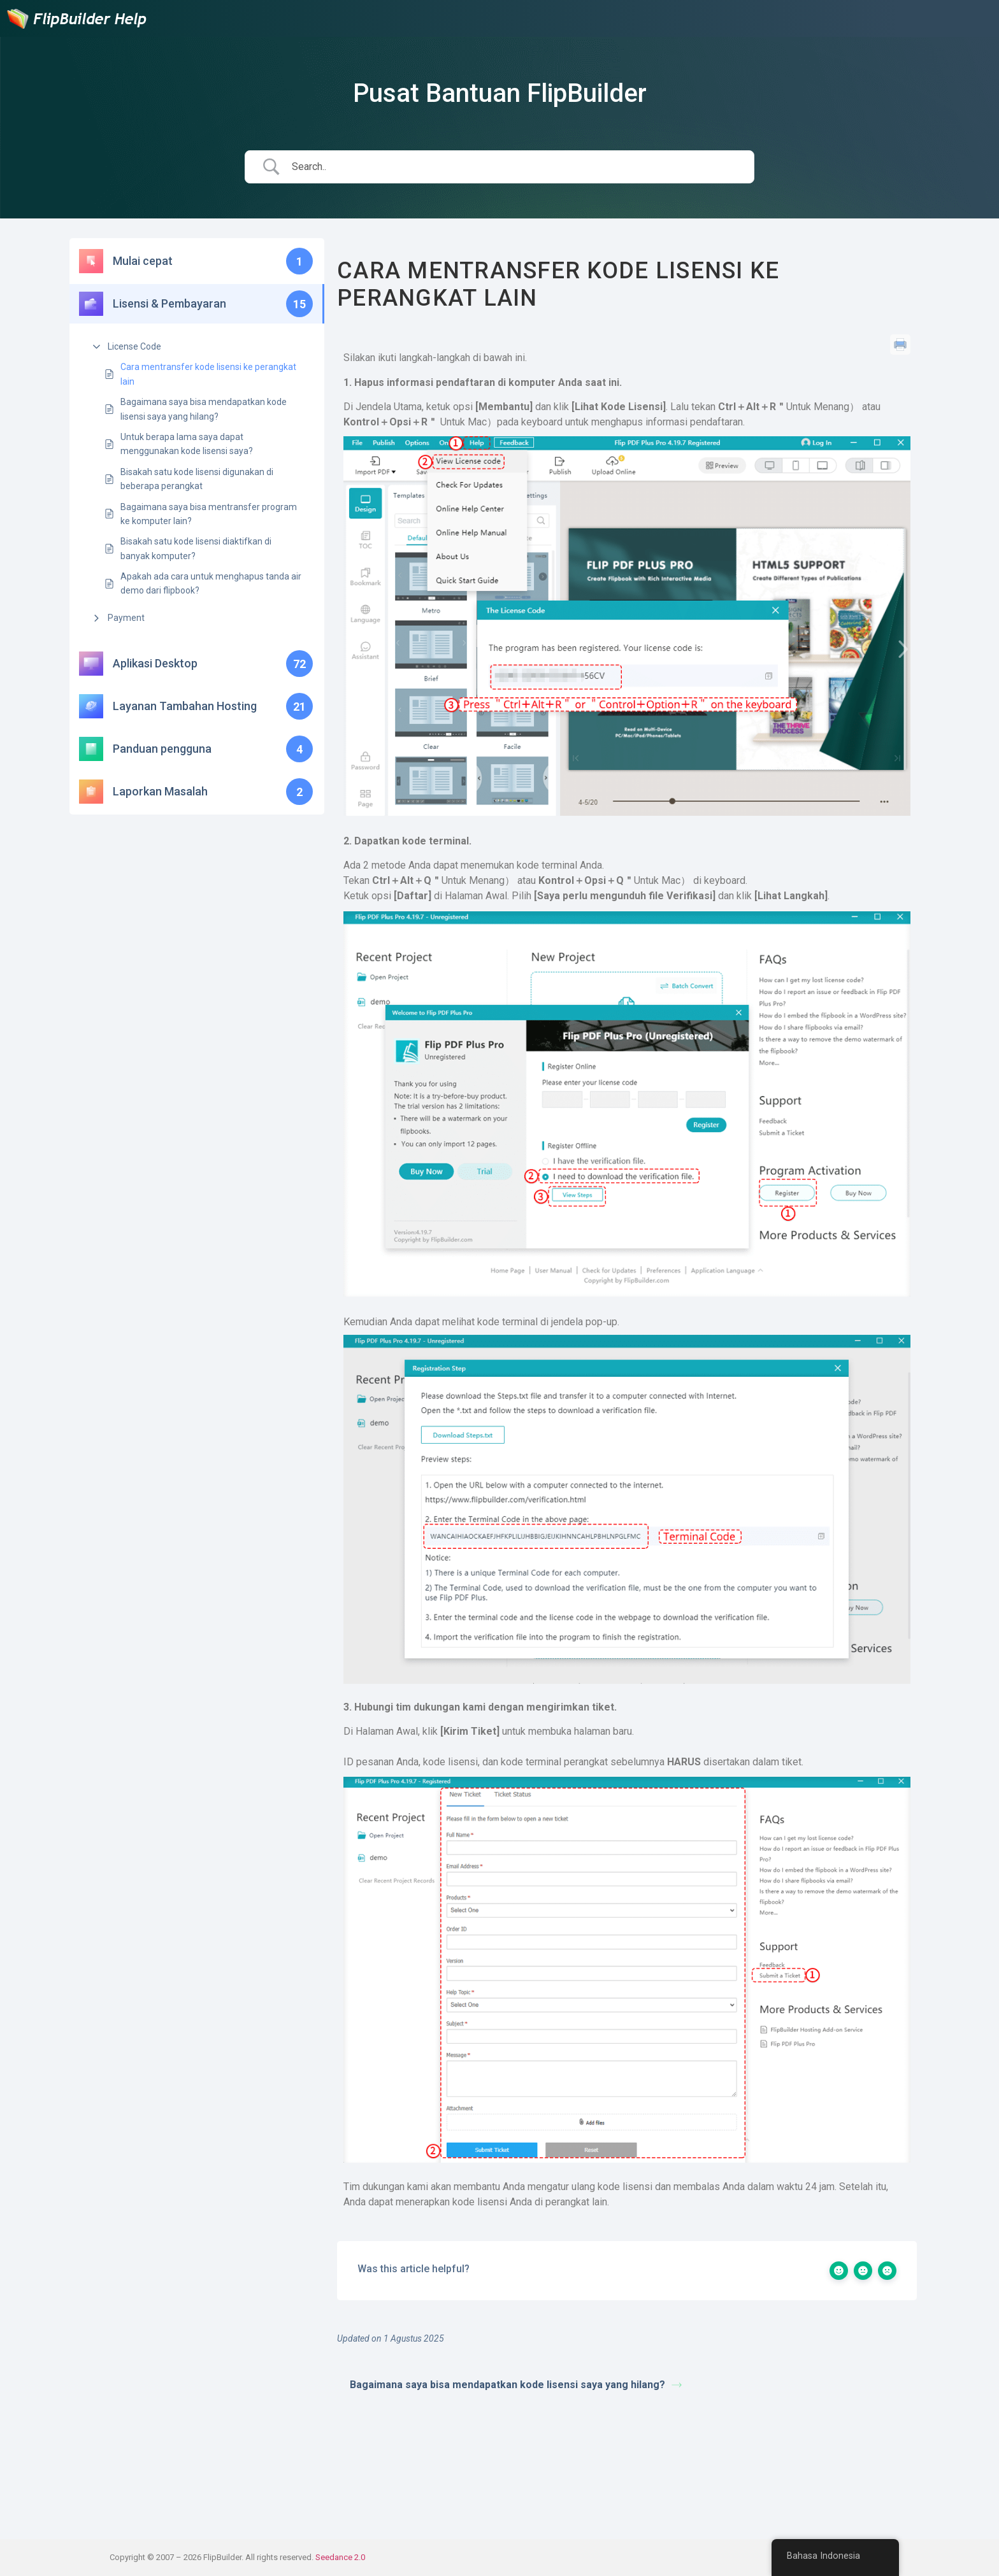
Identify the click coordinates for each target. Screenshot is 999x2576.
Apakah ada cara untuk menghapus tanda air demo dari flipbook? (210, 583)
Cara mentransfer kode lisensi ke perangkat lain (208, 374)
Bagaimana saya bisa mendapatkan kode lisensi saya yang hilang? (203, 409)
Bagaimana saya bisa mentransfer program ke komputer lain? (208, 514)
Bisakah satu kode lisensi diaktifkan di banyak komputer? (195, 548)
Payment (126, 618)
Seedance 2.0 (340, 2557)
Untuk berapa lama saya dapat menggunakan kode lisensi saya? (186, 444)
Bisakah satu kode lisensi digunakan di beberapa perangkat (196, 479)
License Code (134, 346)
